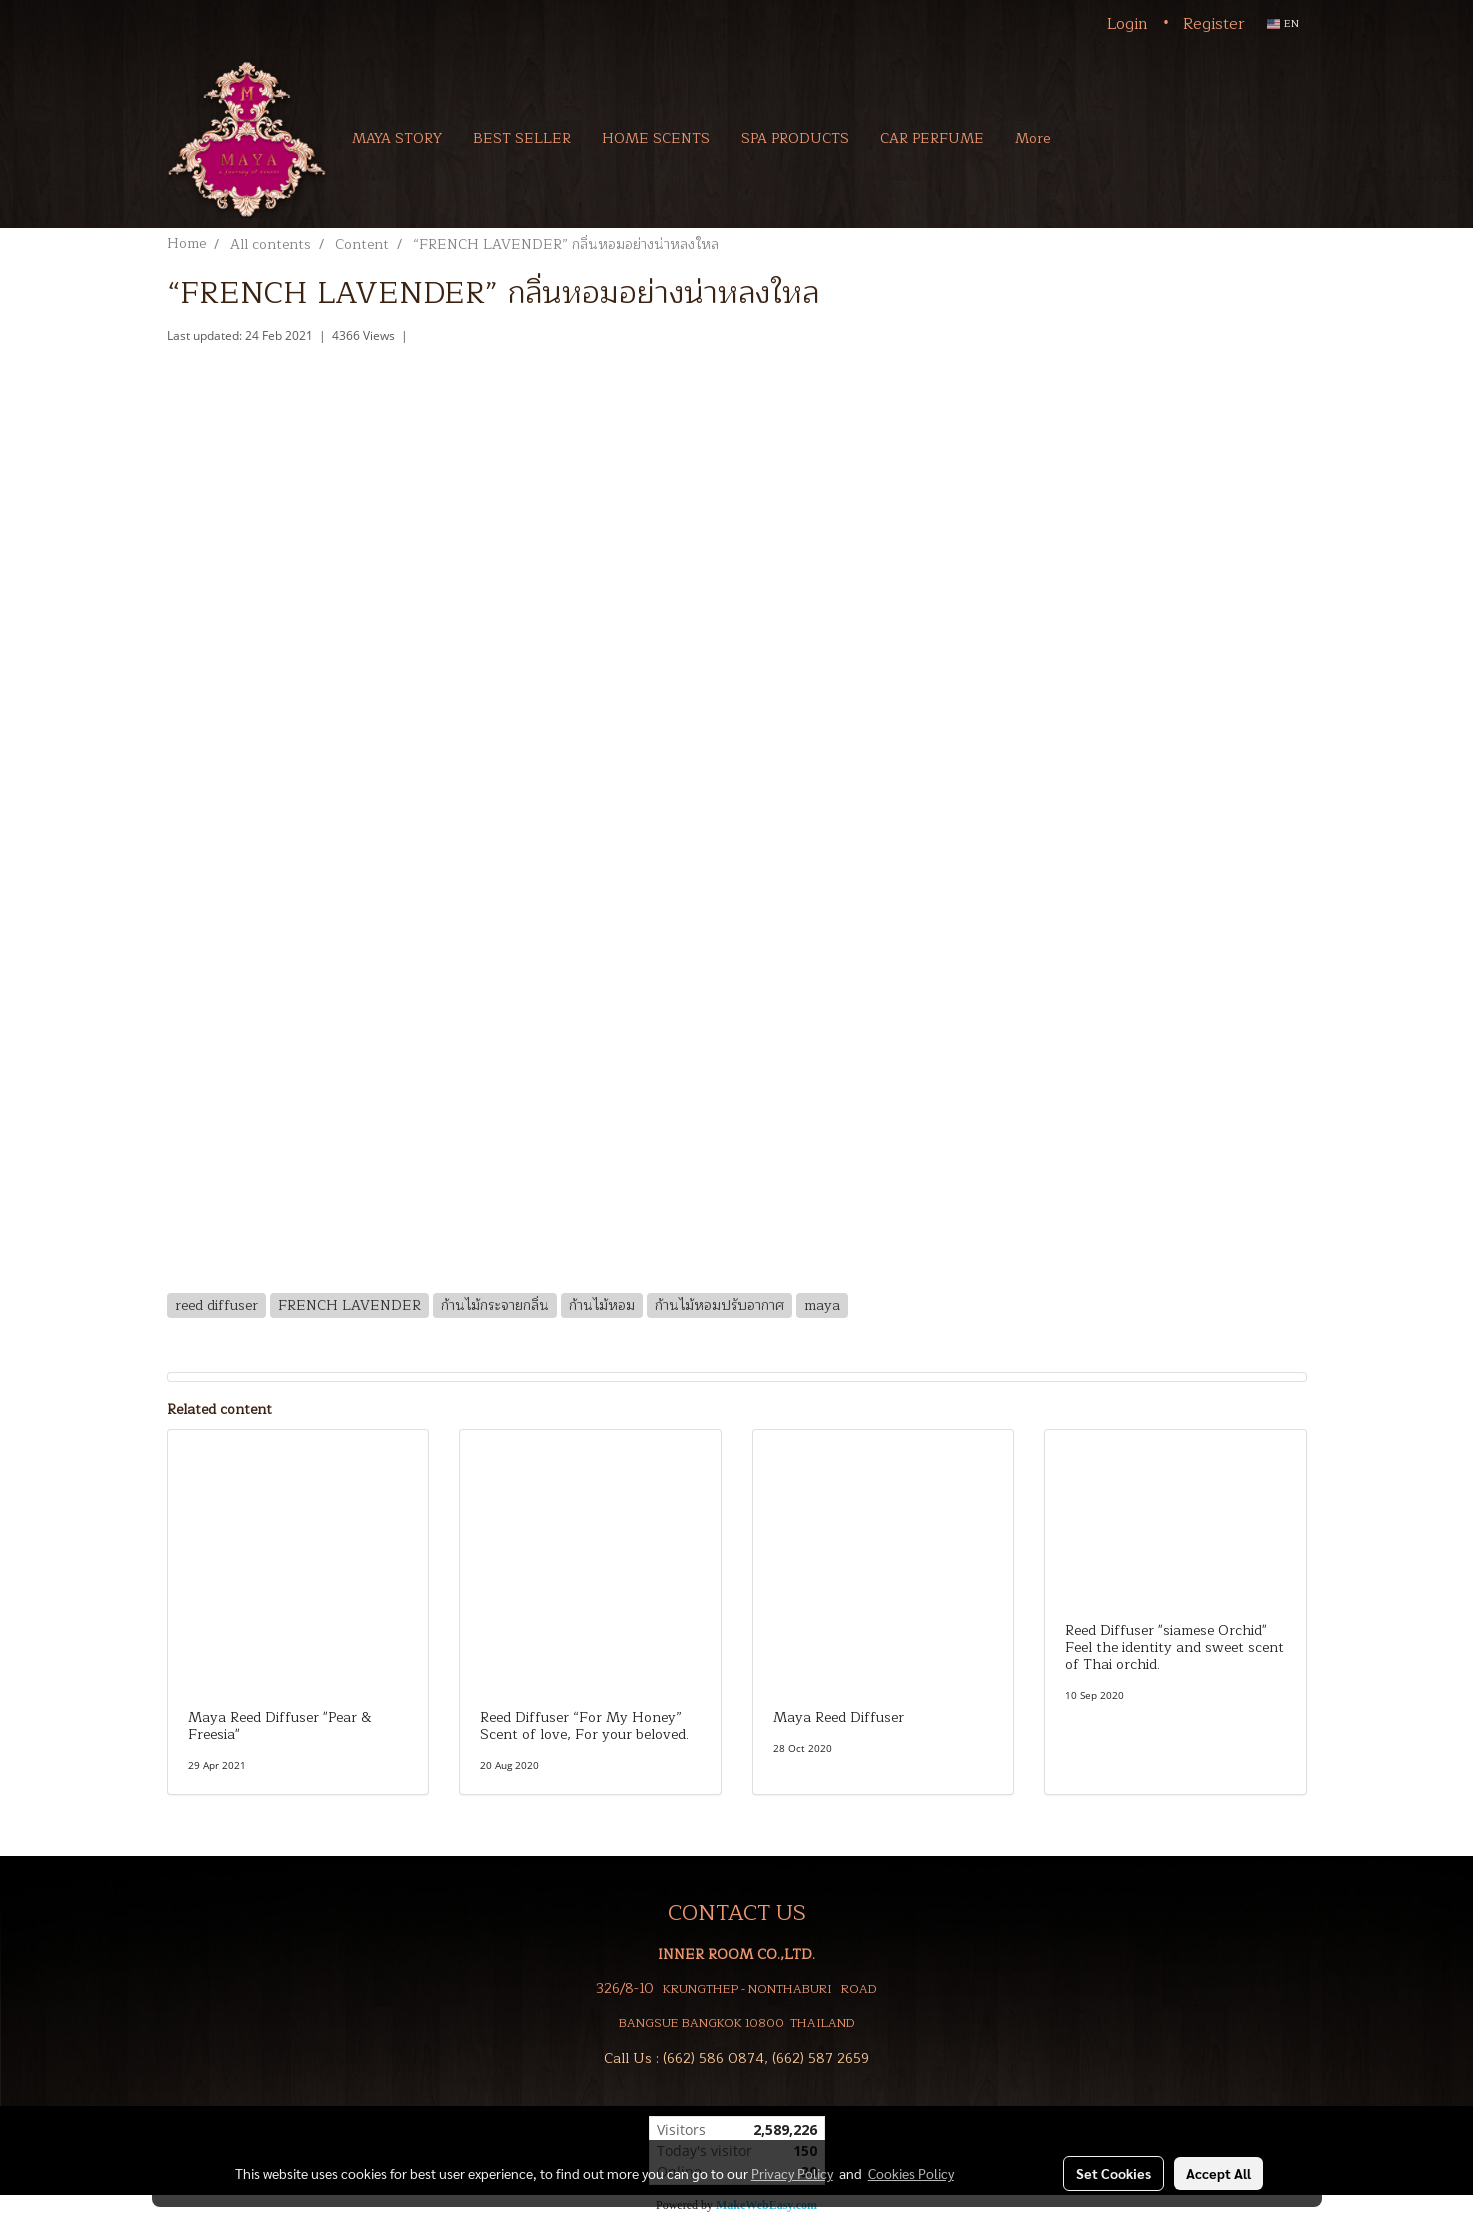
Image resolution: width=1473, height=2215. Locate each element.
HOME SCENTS (656, 138)
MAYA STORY (397, 138)
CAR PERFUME (932, 138)
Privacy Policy (792, 2173)
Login (1127, 24)
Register (1214, 24)
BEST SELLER (522, 138)
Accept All (1218, 2173)
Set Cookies (1113, 2173)
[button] (1095, 138)
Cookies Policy (911, 2173)
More (1032, 138)
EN (1282, 23)
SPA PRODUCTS (795, 138)
